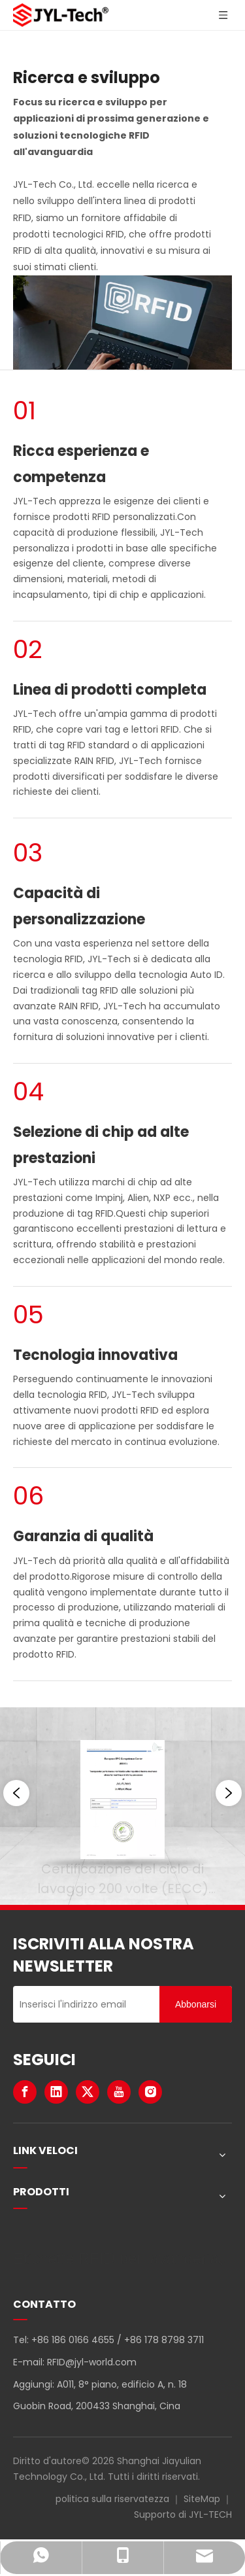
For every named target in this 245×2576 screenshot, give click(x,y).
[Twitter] (87, 2092)
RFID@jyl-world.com (92, 2362)
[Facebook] (25, 2092)
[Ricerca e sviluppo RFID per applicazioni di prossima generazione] (122, 322)
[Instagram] (150, 2092)
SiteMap (202, 2498)
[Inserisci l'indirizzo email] (83, 2004)
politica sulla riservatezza (112, 2498)
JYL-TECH (210, 2514)
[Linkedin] (56, 2092)
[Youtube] (119, 2092)
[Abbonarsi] (195, 2004)
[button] (16, 1793)
